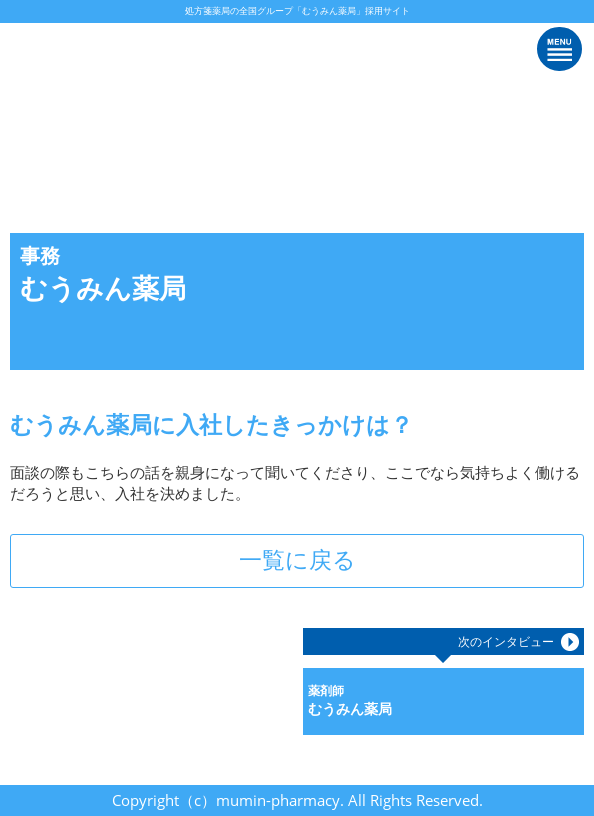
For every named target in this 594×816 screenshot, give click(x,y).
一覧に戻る (297, 560)
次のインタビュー (506, 641)
